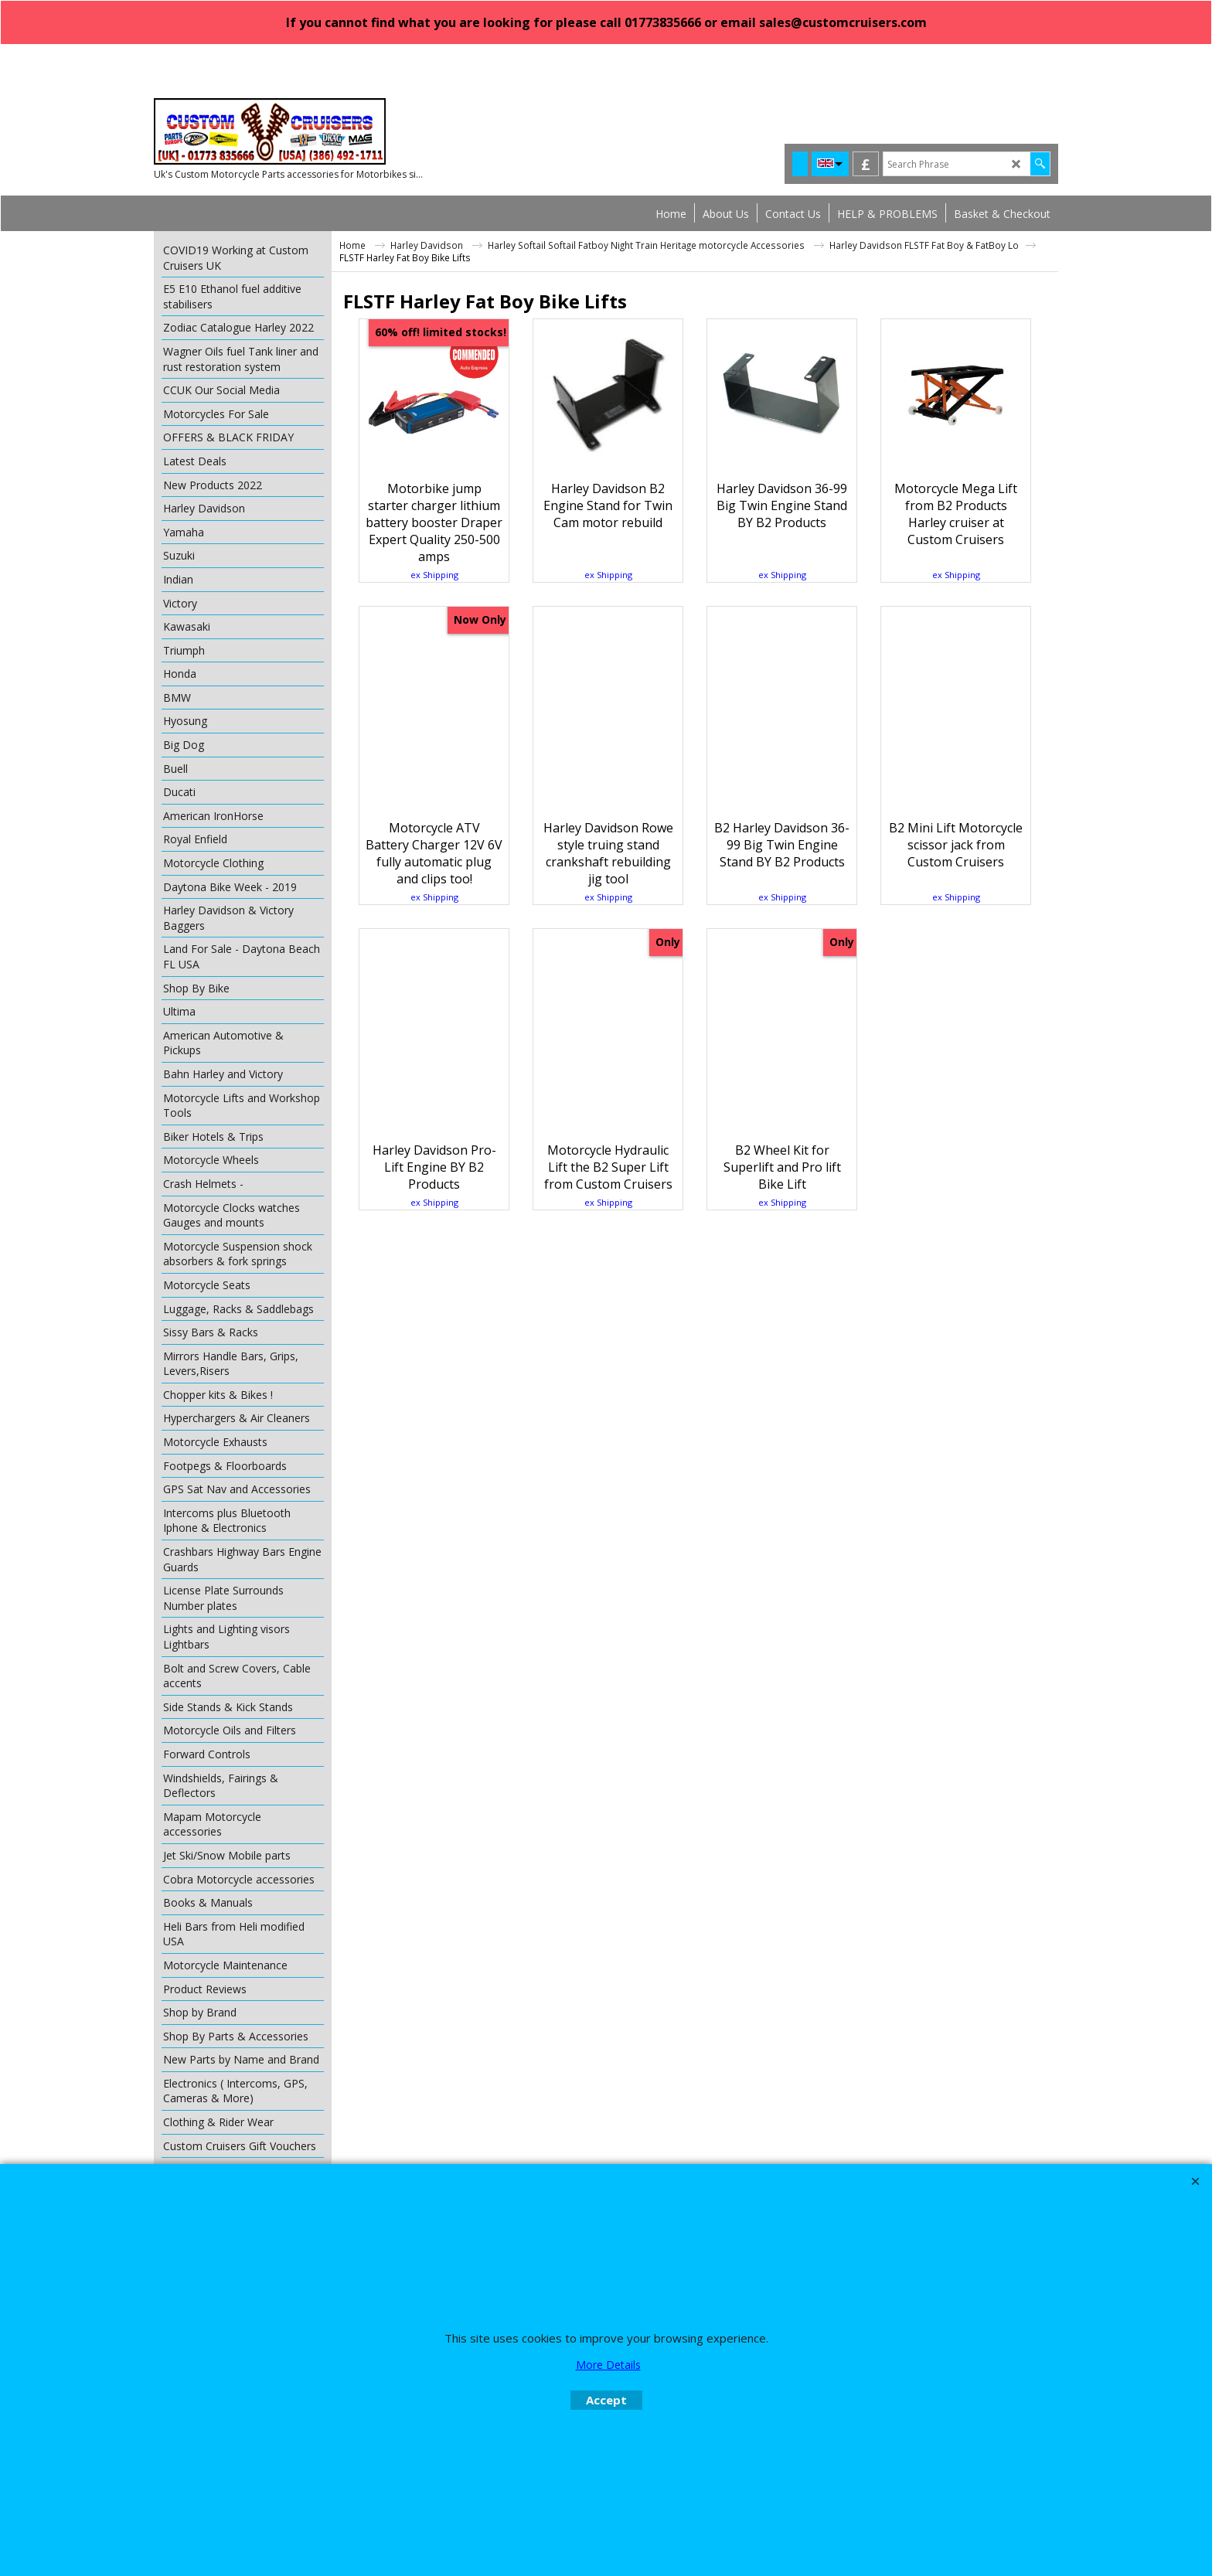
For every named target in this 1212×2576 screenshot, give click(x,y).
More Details (608, 2364)
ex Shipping (434, 626)
